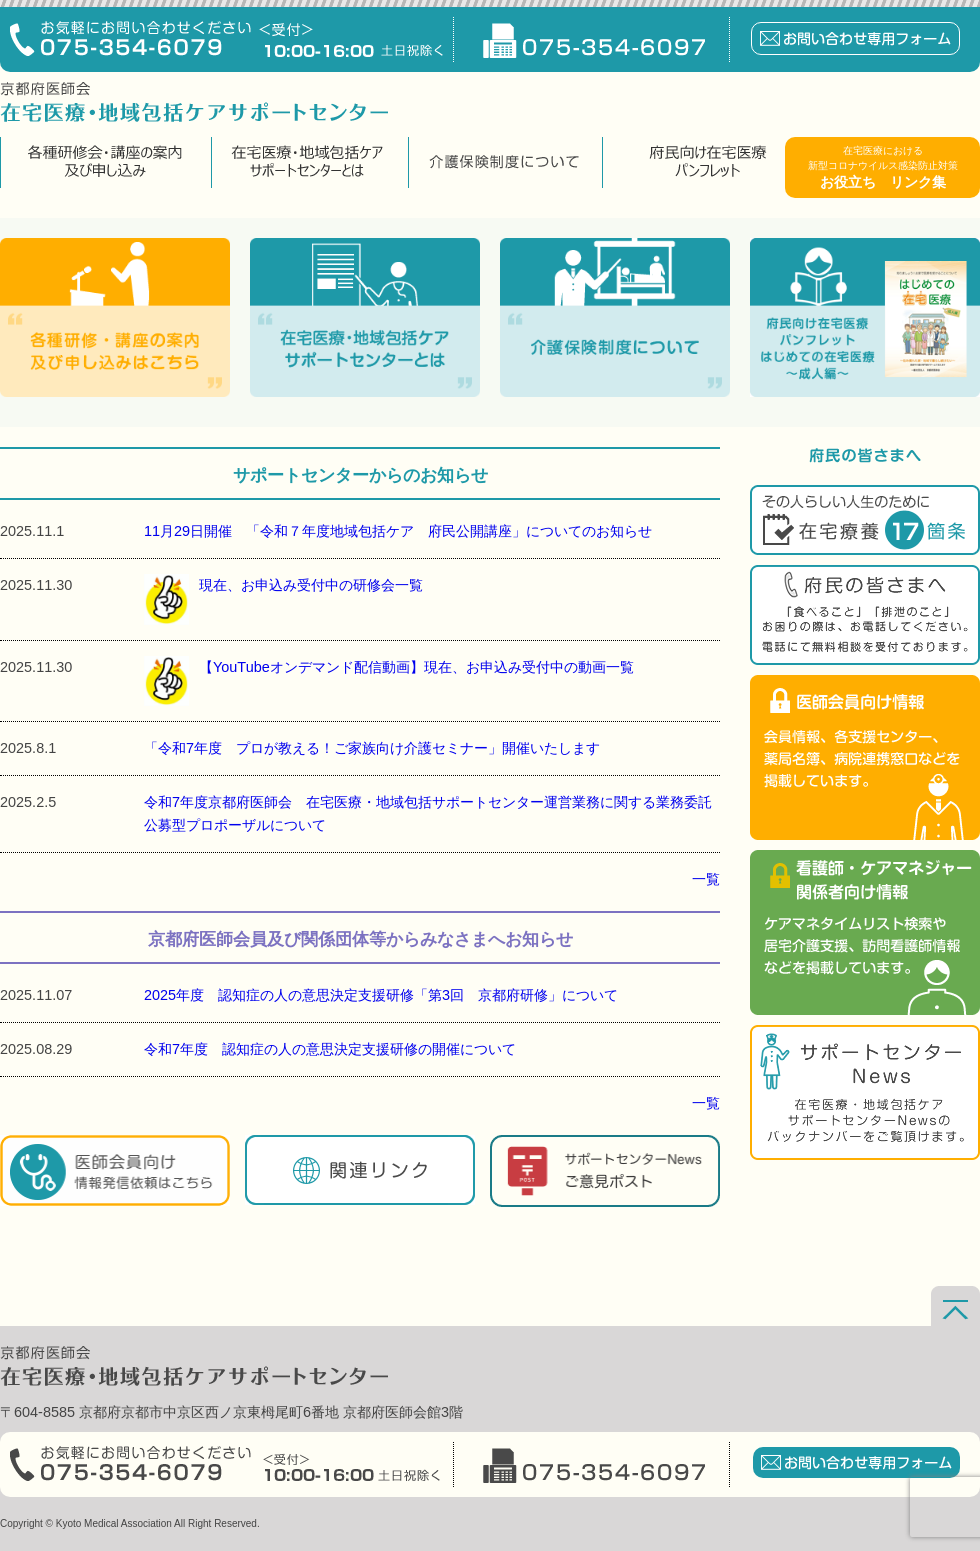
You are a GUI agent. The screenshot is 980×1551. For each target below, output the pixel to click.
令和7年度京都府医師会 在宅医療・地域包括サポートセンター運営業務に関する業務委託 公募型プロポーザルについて (432, 813)
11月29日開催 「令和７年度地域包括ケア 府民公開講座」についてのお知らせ (398, 531)
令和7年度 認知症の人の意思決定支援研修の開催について (330, 1049)
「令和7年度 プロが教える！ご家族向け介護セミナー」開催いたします (372, 748)
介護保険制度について (503, 162)
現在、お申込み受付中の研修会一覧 (283, 599)
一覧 (706, 879)
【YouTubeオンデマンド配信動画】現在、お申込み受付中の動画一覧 (389, 681)
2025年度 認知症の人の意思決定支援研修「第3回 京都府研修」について (381, 995)
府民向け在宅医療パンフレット (707, 162)
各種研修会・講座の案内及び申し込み (103, 162)
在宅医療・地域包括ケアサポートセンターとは (307, 162)
